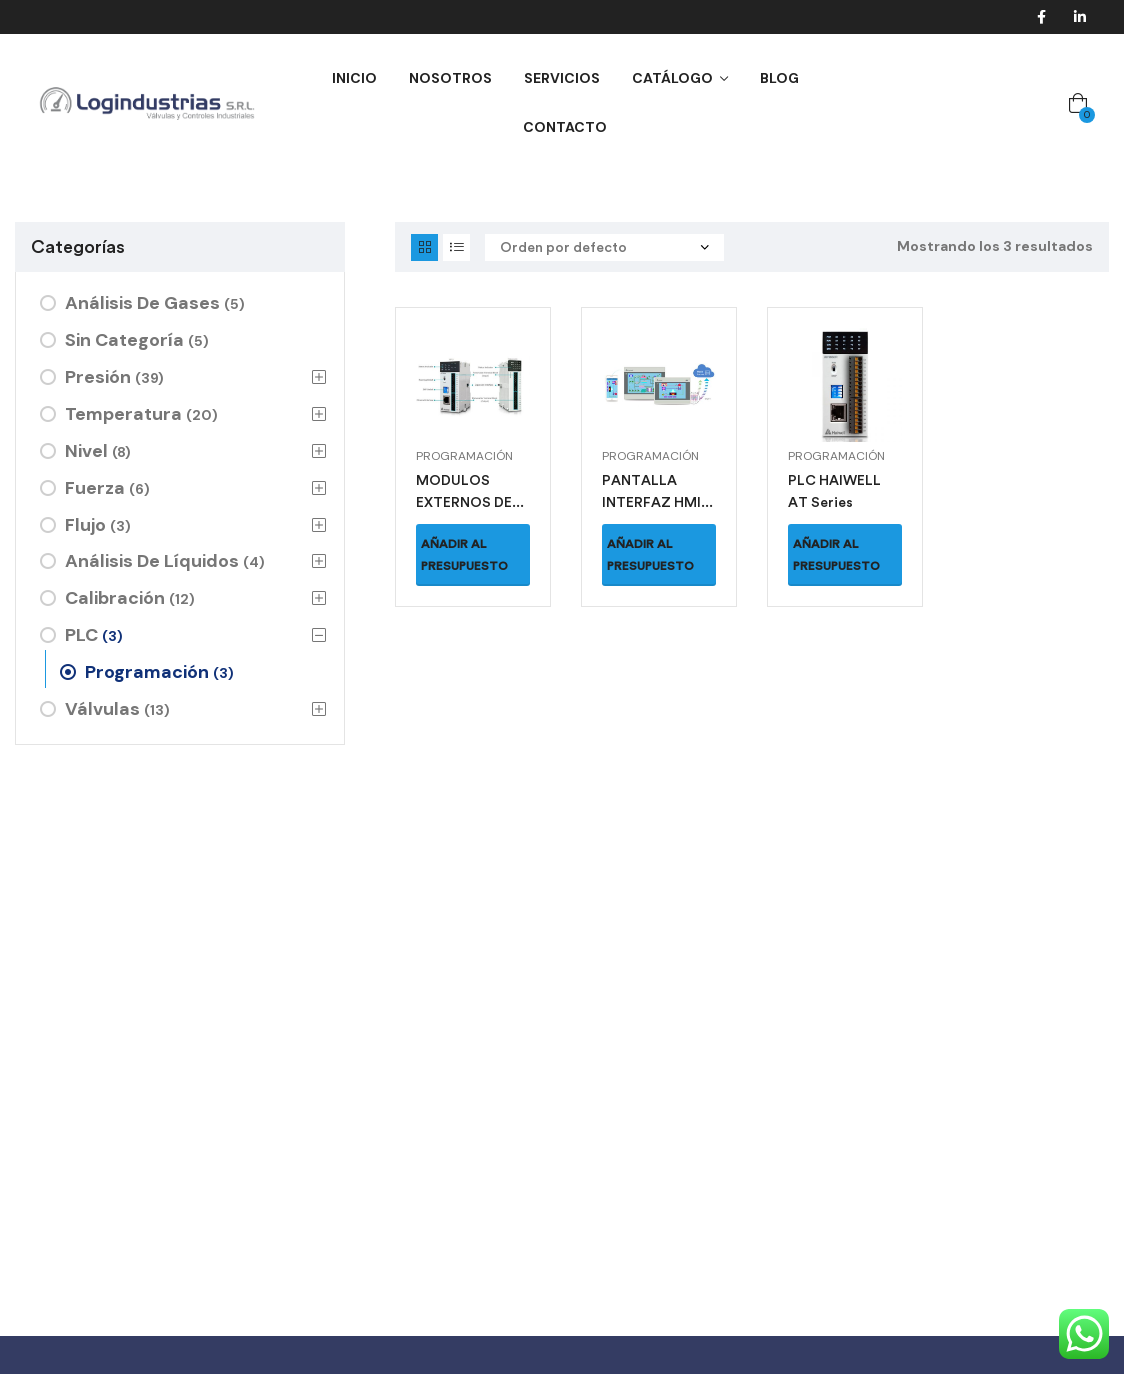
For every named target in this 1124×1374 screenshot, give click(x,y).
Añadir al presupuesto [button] (464, 555)
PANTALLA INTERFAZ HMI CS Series (651, 502)
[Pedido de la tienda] (604, 247)
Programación (464, 456)
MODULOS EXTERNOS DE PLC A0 (464, 502)
